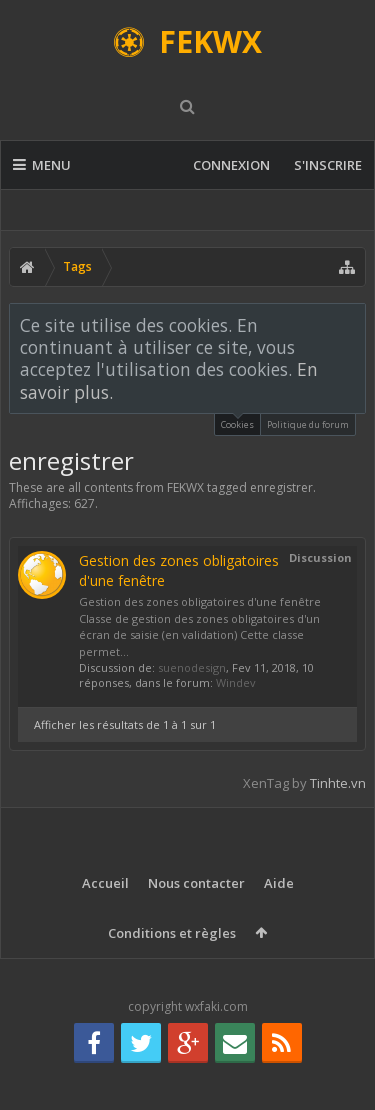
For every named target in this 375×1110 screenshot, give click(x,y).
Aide (279, 883)
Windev (236, 682)
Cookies (237, 422)
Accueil (105, 883)
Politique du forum (308, 424)
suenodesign (192, 667)
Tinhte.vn (338, 783)
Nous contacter (196, 883)
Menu (42, 165)
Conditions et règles (172, 933)
